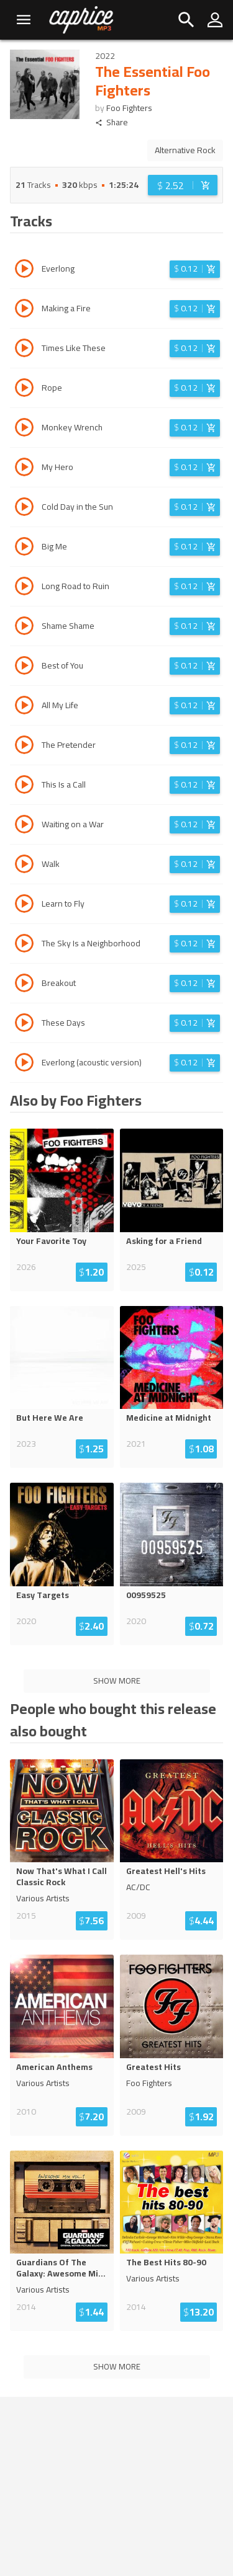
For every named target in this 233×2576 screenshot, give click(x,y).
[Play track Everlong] (24, 270)
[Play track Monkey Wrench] (24, 429)
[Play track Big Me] (24, 548)
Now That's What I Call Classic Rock (61, 1876)
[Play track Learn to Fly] (24, 905)
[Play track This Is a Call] (24, 786)
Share (111, 122)
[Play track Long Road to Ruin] (24, 588)
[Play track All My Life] (24, 707)
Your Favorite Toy (51, 1240)
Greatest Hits (153, 2066)
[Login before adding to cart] (182, 185)
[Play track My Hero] (24, 469)
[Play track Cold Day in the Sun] (24, 508)
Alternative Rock (185, 150)
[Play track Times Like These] (24, 350)
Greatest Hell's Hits (166, 1870)
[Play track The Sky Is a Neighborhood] (24, 945)
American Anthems (54, 2066)
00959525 (146, 1595)
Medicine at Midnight (168, 1417)
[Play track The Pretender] (24, 746)
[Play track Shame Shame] (24, 627)
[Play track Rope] (24, 389)
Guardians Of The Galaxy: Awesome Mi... (61, 2268)
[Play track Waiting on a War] (24, 826)
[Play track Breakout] (24, 985)
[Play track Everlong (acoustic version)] (24, 1064)
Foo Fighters (129, 108)
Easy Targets (42, 1595)
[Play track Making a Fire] (24, 310)
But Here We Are (49, 1417)
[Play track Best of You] (24, 667)
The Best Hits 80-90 (166, 2262)
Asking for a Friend (164, 1240)
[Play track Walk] (24, 866)
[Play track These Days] (24, 1024)
